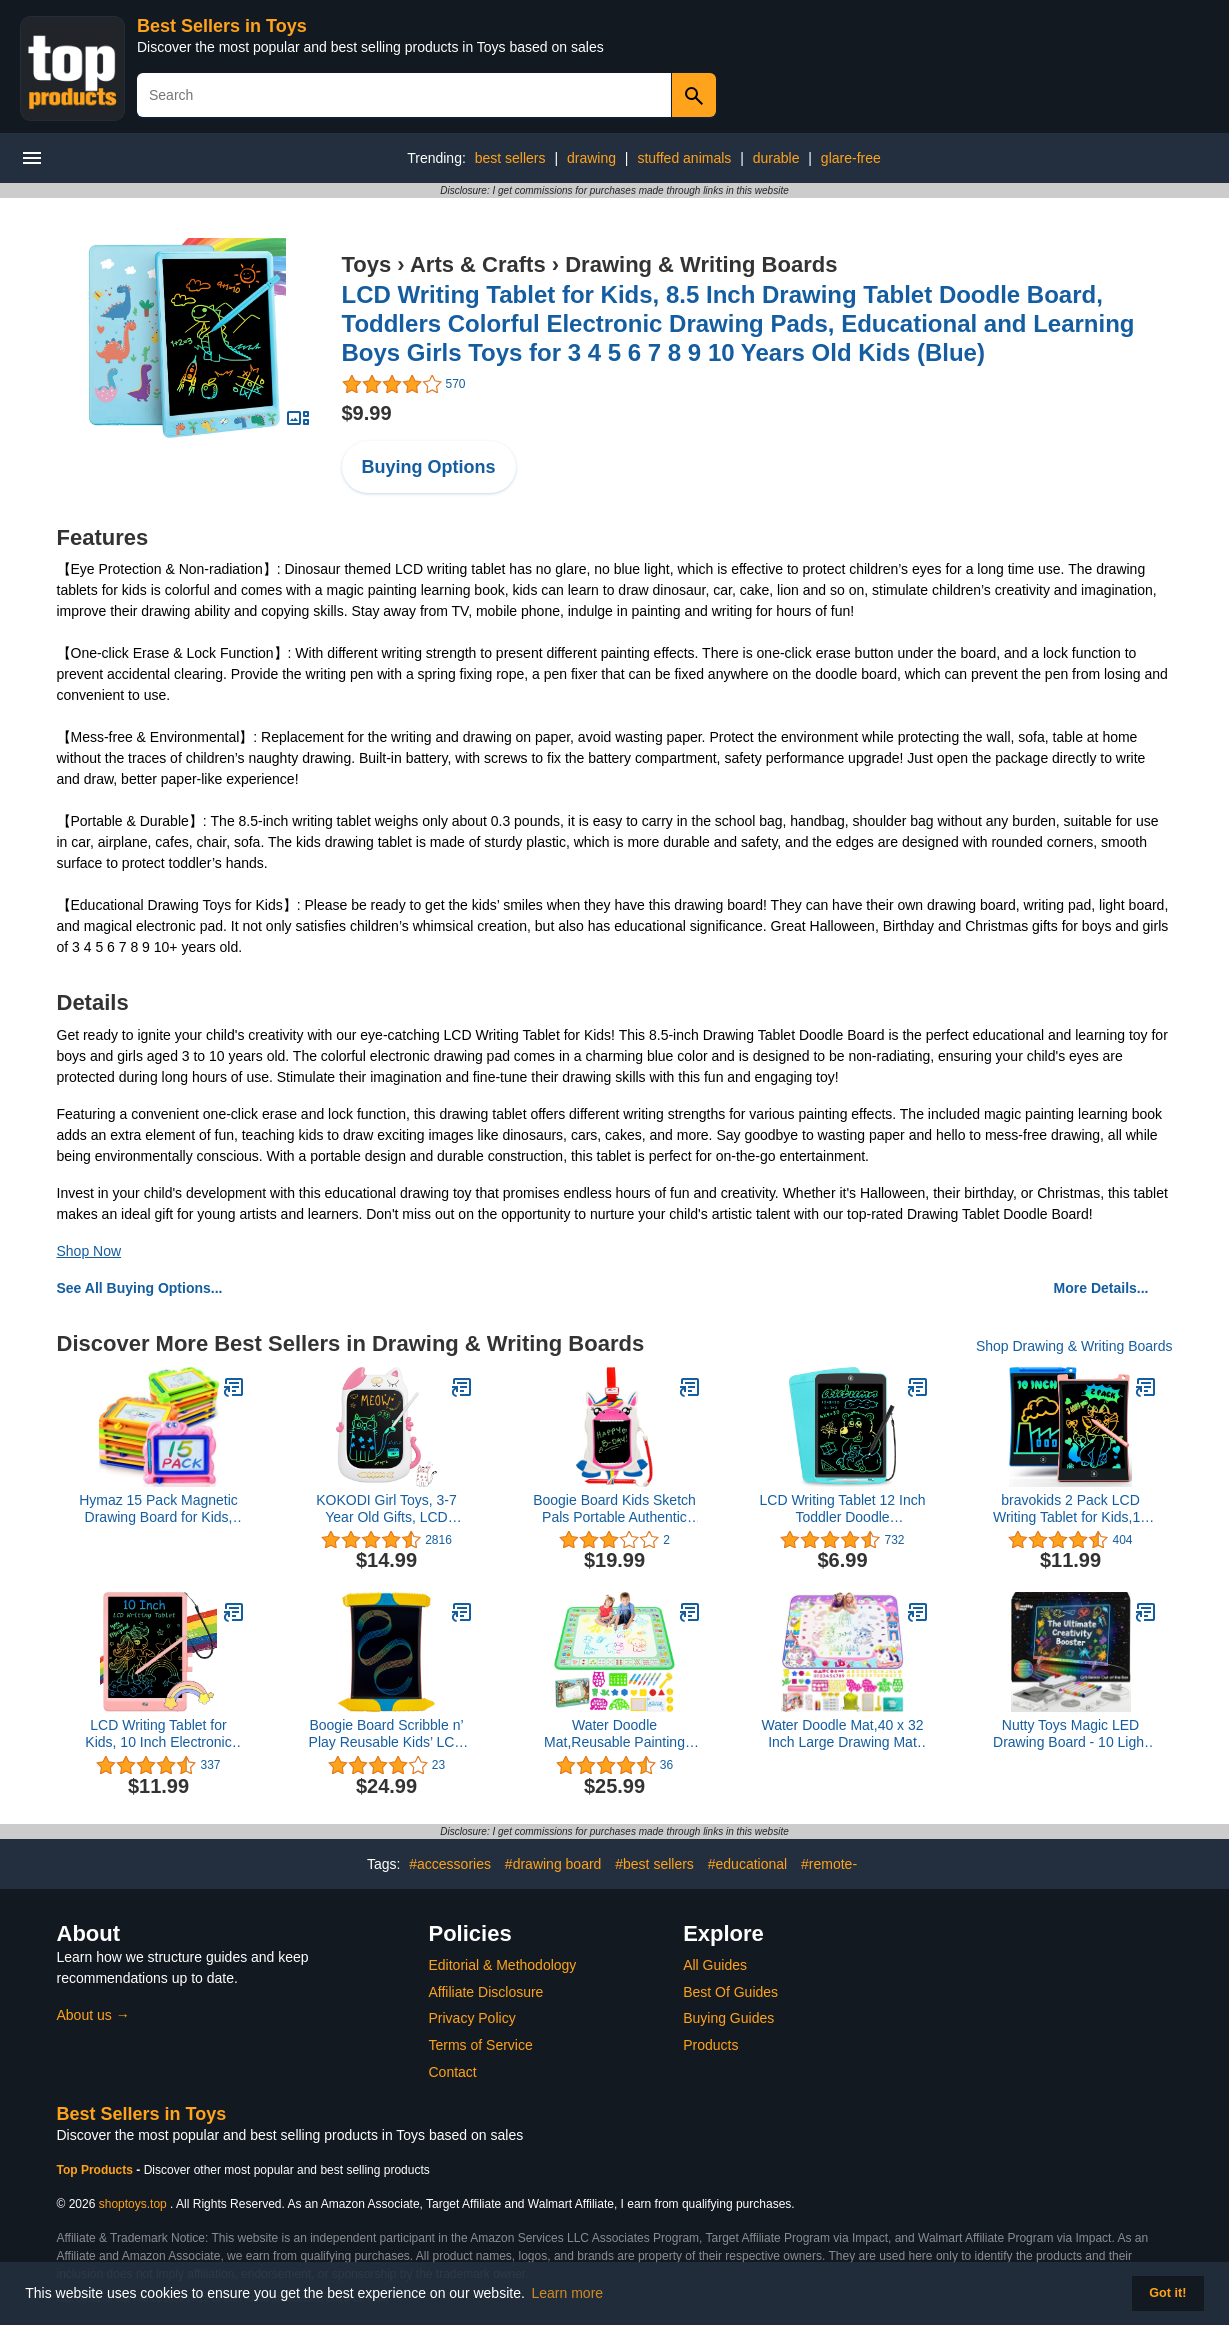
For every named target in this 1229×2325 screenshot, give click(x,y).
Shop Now (89, 1251)
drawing (591, 158)
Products (710, 2045)
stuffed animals (684, 158)
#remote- (829, 1864)
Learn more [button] (568, 2293)
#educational (747, 1864)
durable (776, 158)
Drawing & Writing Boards (701, 264)
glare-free (851, 158)
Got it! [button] (1167, 2293)
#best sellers (654, 1864)
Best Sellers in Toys (222, 26)
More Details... (1101, 1288)
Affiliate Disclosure (486, 1992)
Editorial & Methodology (503, 1965)
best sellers (510, 158)
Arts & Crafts (478, 264)
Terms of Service (481, 2045)
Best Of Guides (730, 1992)
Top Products (97, 2170)
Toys (367, 264)
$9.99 (367, 413)
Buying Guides (728, 2018)
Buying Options (429, 467)
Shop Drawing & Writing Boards (1074, 1346)
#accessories (450, 1864)
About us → (93, 2015)
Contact (453, 2072)
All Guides (715, 1965)
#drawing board (553, 1864)
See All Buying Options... (140, 1288)
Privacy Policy (472, 2018)
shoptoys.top (133, 2204)
